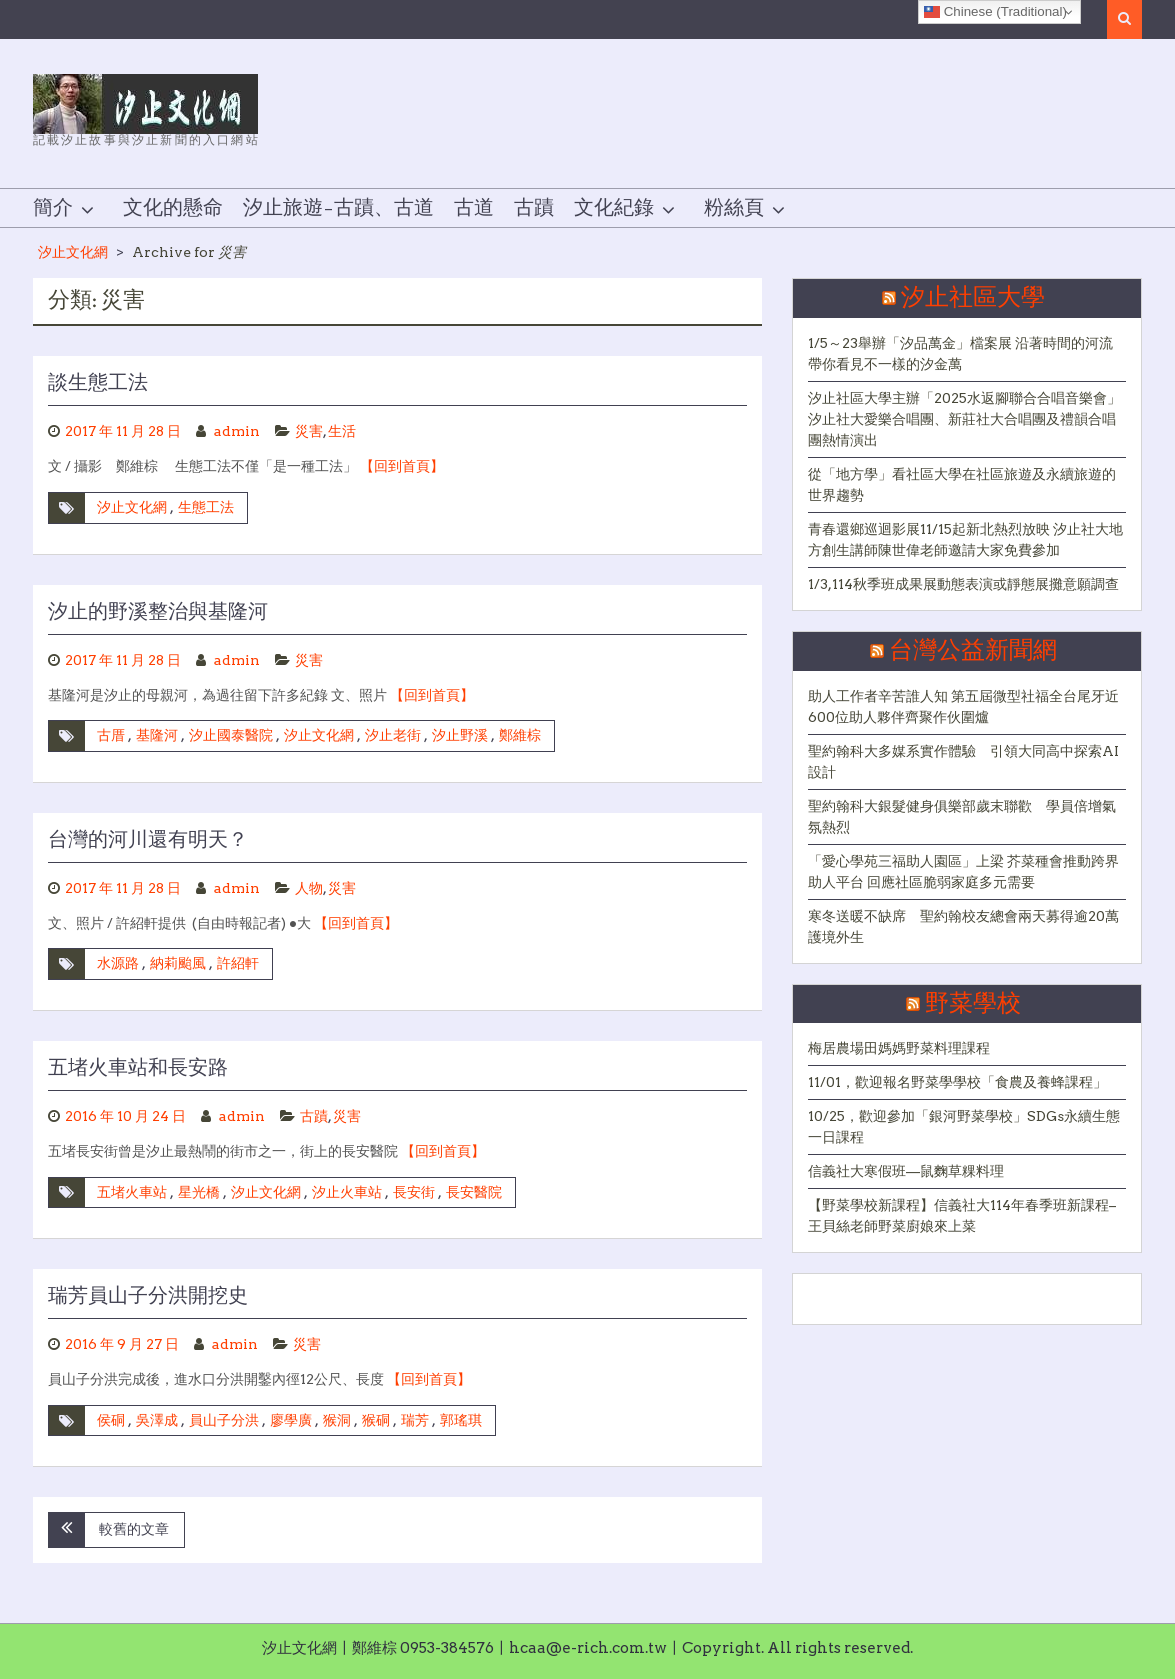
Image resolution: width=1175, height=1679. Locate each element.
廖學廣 (291, 1420)
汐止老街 (393, 735)
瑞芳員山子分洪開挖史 (148, 1296)
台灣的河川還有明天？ (148, 840)
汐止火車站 (347, 1192)
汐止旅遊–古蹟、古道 (338, 208)
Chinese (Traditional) (995, 12)
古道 (474, 208)
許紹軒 (238, 963)
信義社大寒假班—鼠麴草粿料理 (906, 1171)
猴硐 (376, 1420)
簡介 (53, 208)
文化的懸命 (173, 208)
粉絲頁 (734, 208)
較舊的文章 (134, 1529)
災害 (309, 431)
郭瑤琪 (461, 1420)
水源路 (118, 963)
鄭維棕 (520, 735)
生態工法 (206, 507)
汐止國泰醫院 (231, 735)
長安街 (414, 1192)
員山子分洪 (224, 1420)
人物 (309, 888)
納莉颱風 (178, 963)
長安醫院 (474, 1192)
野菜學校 (973, 1004)
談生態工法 (98, 383)
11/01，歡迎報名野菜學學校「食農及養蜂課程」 (957, 1082)
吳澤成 (157, 1420)
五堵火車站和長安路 (138, 1068)
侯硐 (111, 1420)
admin (237, 431)
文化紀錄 (614, 208)
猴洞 (337, 1420)
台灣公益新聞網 (973, 651)
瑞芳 (415, 1420)
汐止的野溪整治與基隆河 (158, 612)
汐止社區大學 (973, 298)
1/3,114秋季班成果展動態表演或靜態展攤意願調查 (963, 584)
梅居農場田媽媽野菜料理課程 (899, 1048)
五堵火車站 (132, 1192)
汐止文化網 (73, 252)
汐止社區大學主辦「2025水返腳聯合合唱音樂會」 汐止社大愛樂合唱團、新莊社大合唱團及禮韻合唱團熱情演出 (964, 419)
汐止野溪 (460, 735)
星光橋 (199, 1192)
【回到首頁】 (402, 466)
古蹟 (534, 208)
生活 (342, 431)
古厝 (111, 735)
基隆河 (157, 735)
